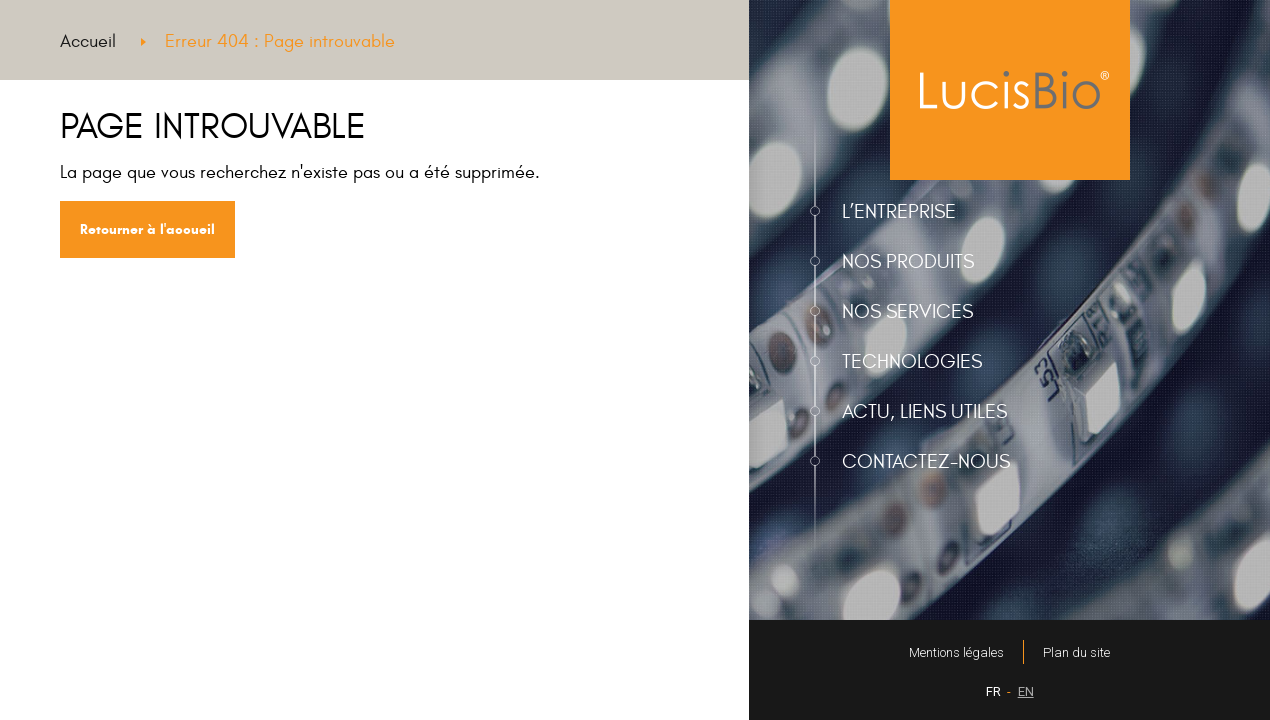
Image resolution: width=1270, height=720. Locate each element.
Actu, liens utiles (924, 411)
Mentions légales (956, 652)
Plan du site (1076, 652)
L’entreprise (899, 211)
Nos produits (908, 261)
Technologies (912, 361)
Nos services (907, 311)
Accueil (88, 41)
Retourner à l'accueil (147, 229)
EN (1026, 691)
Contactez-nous (926, 461)
